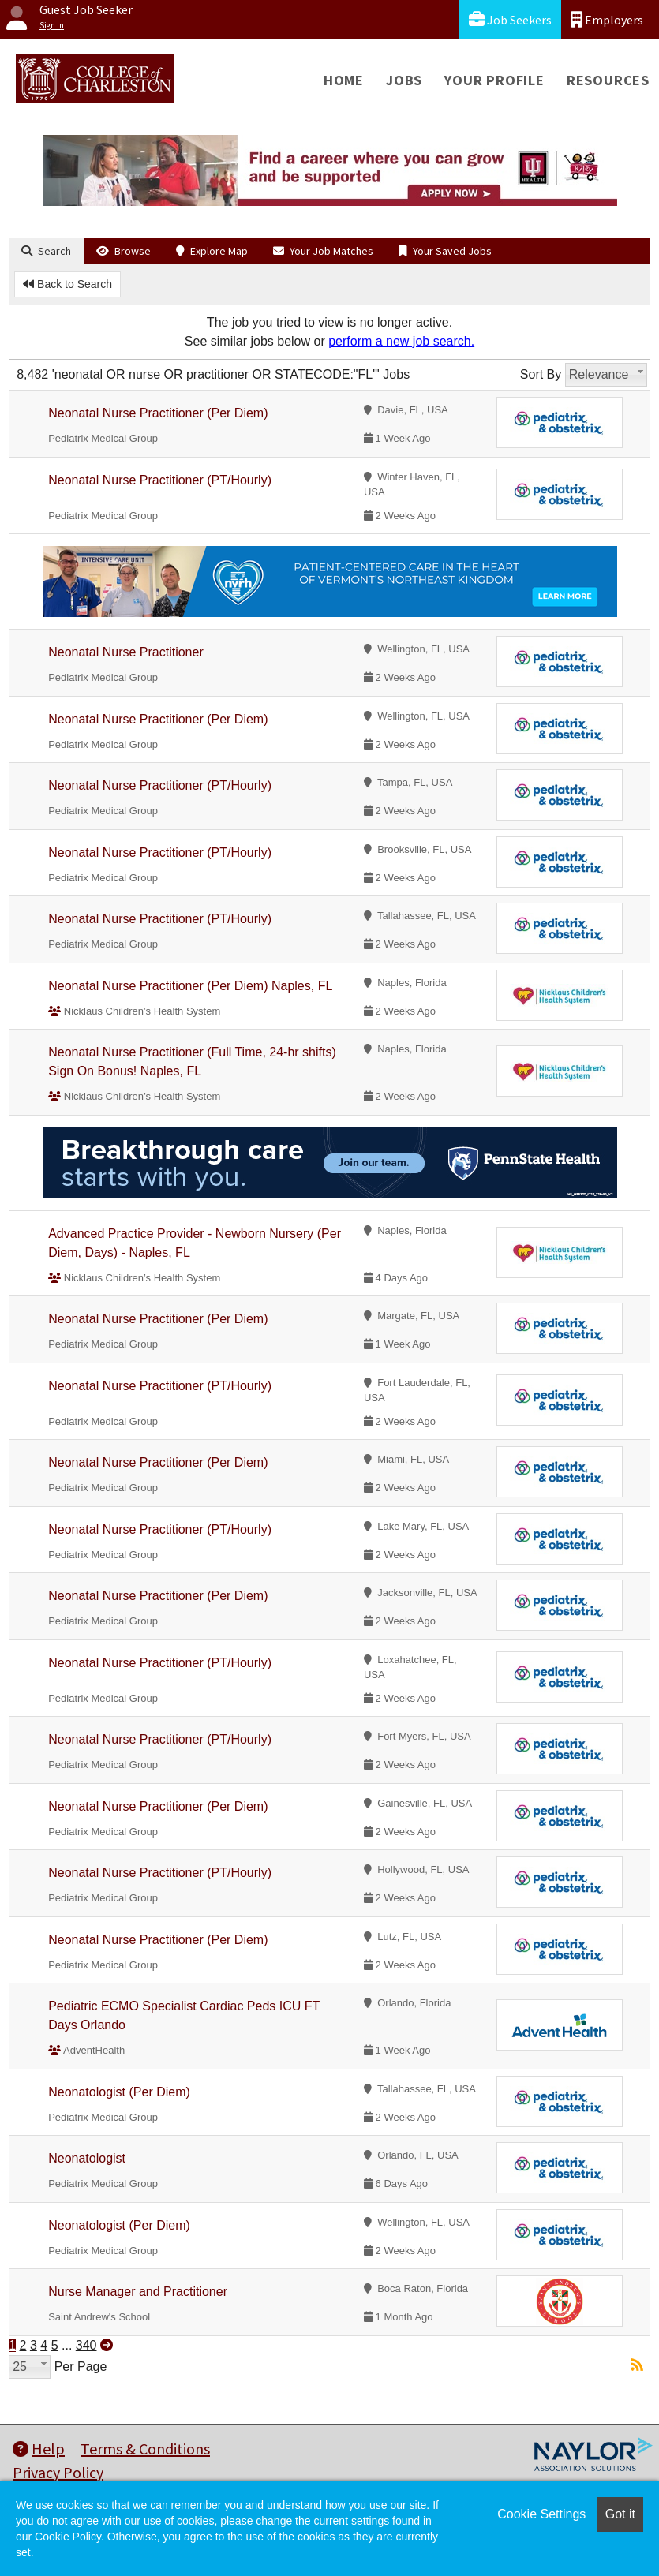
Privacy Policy (58, 2472)
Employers (607, 19)
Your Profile (494, 80)
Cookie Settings (541, 2514)
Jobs (404, 80)
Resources (608, 80)
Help (39, 2448)
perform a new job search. (401, 341)
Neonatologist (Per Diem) (119, 2092)
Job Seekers (510, 19)
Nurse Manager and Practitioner (137, 2291)
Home (344, 80)
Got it (620, 2514)
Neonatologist (86, 2158)
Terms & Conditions (145, 2448)
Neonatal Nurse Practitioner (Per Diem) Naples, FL (190, 986)
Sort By (540, 374)
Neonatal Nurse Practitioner (126, 652)
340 (86, 2345)
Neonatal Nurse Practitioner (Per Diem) (158, 413)
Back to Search (67, 284)
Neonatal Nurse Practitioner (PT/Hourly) (159, 480)
